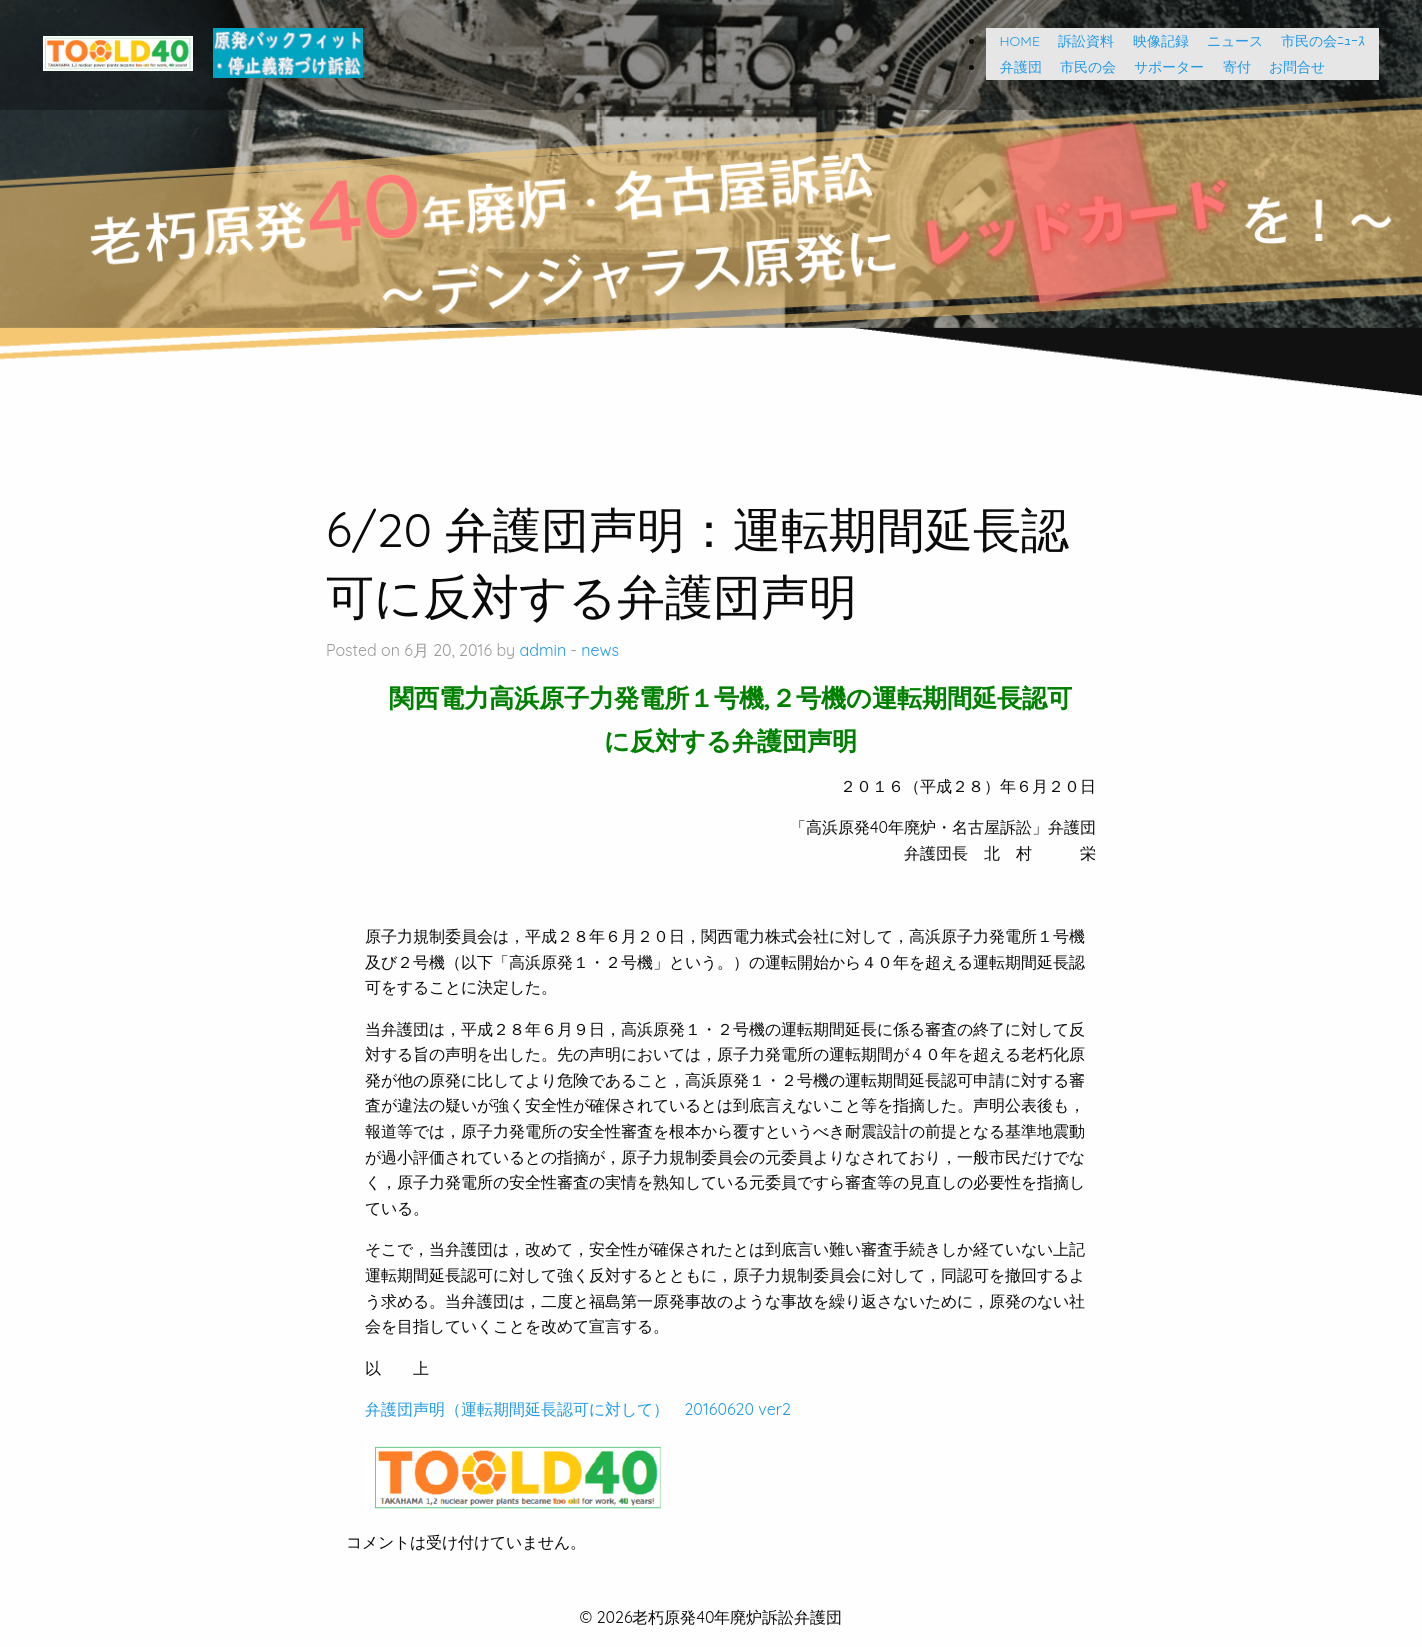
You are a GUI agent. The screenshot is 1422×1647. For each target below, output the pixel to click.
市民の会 (1081, 67)
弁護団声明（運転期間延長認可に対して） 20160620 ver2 (578, 1409)
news (600, 650)
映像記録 (1154, 41)
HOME (1013, 41)
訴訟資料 (1079, 41)
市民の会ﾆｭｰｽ (1323, 41)
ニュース (1228, 41)
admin (543, 650)
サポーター (1162, 67)
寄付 (1230, 67)
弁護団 (1014, 67)
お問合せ (1290, 67)
